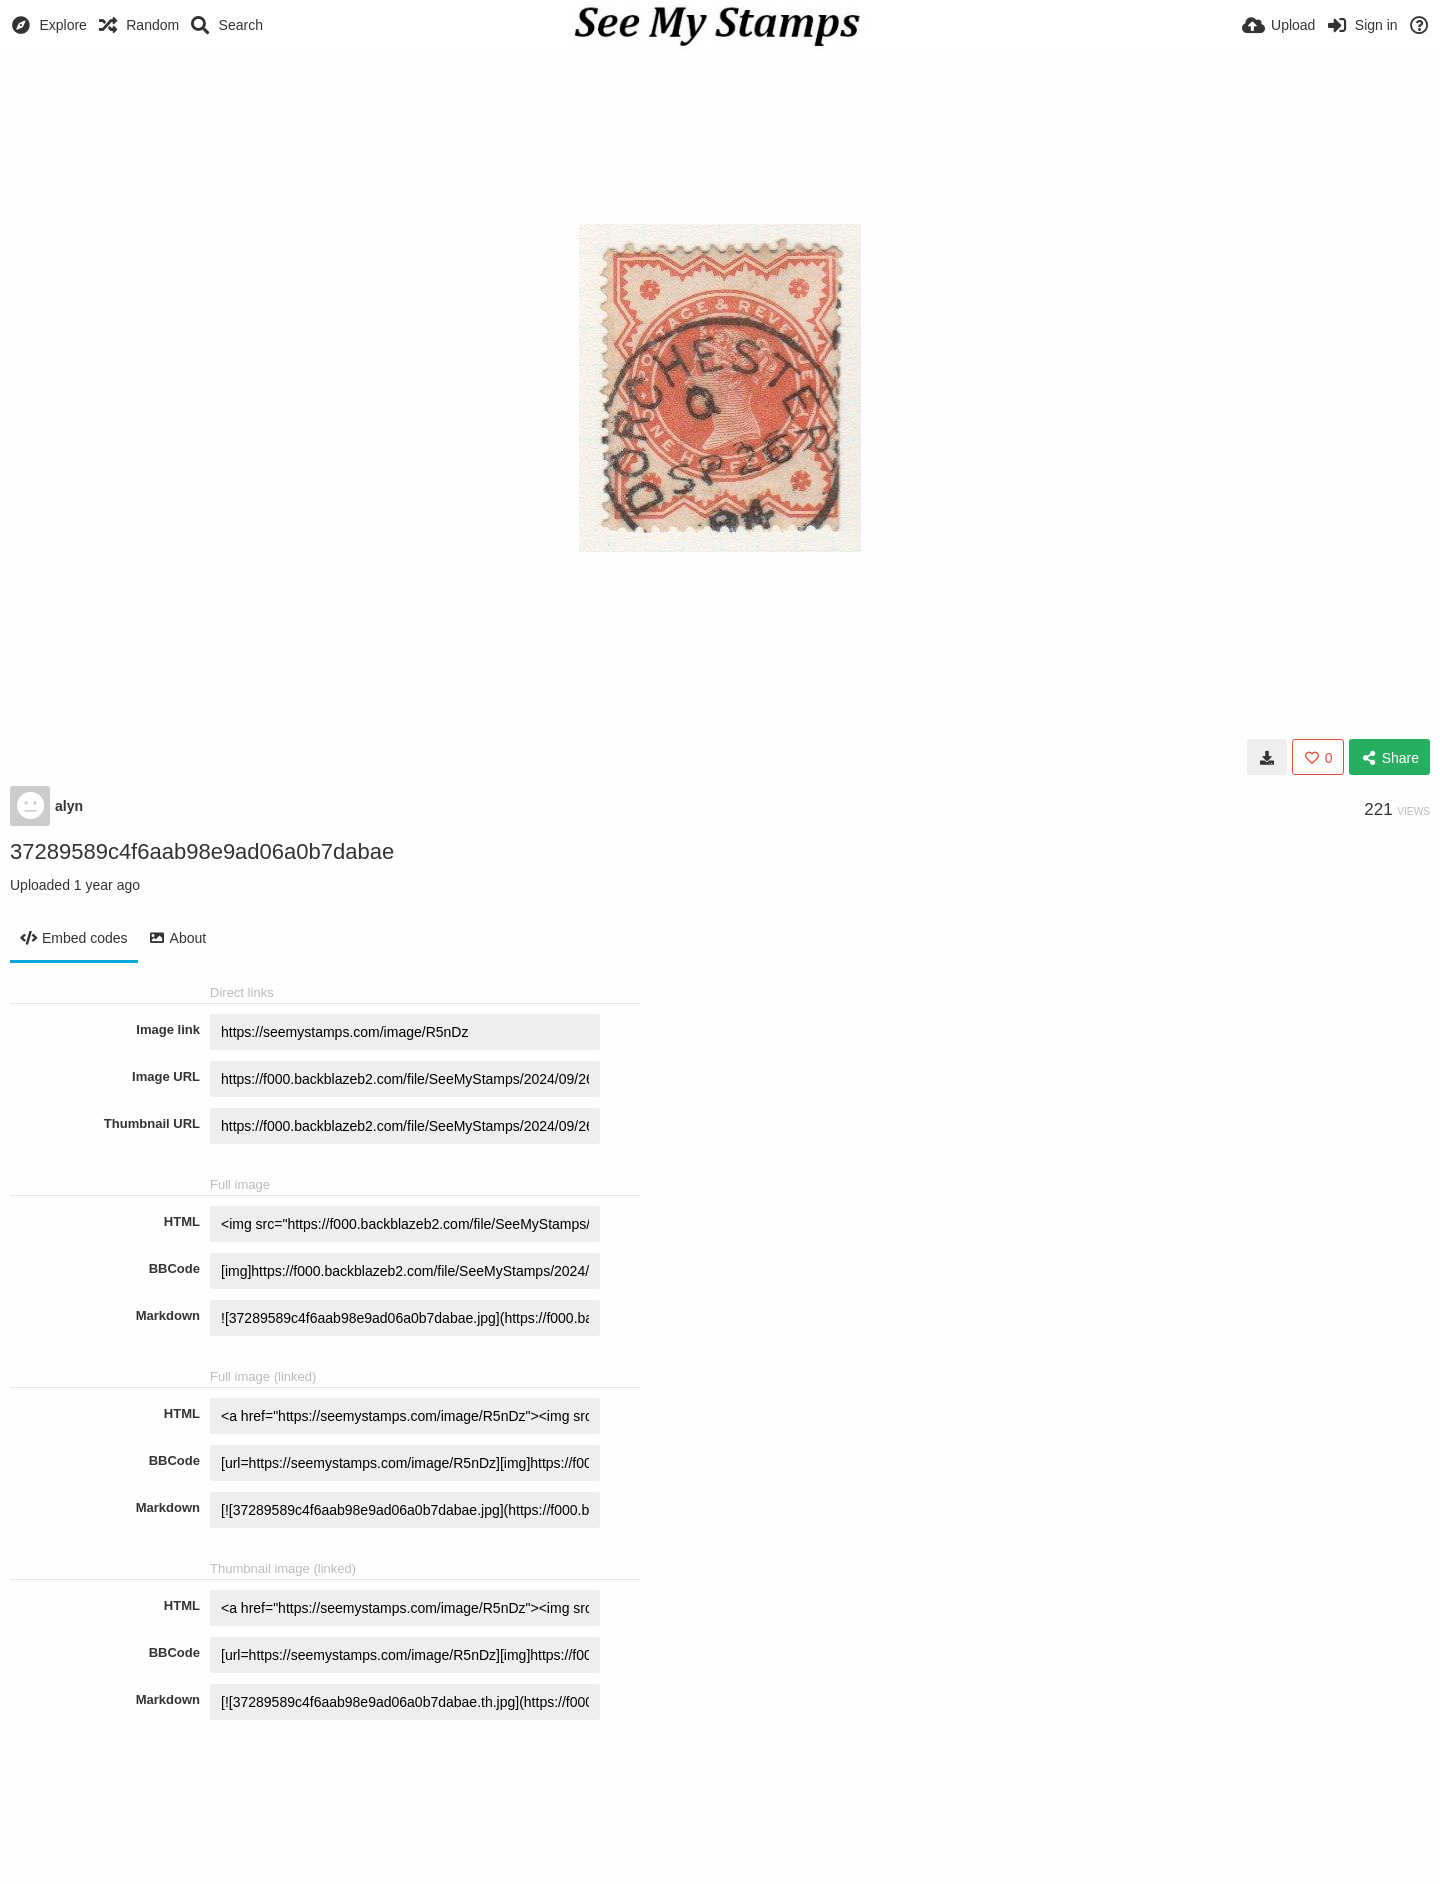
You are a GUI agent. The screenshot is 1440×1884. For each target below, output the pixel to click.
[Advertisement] (720, 105)
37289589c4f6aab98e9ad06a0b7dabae (202, 851)
